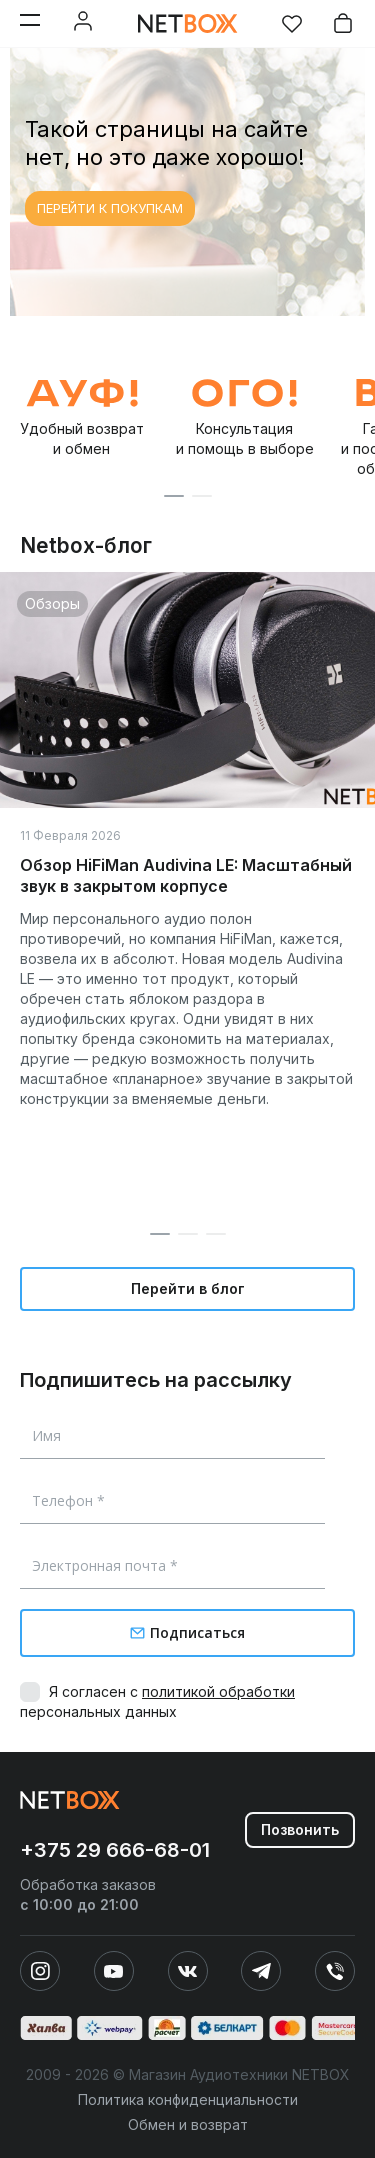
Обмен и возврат (188, 2124)
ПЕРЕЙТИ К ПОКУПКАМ (110, 208)
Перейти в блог (188, 1288)
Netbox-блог (86, 545)
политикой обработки (218, 1691)
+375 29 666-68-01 (115, 1850)
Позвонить (300, 1829)
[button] (174, 496)
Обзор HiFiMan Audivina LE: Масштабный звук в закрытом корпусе (186, 875)
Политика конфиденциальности (188, 2099)
